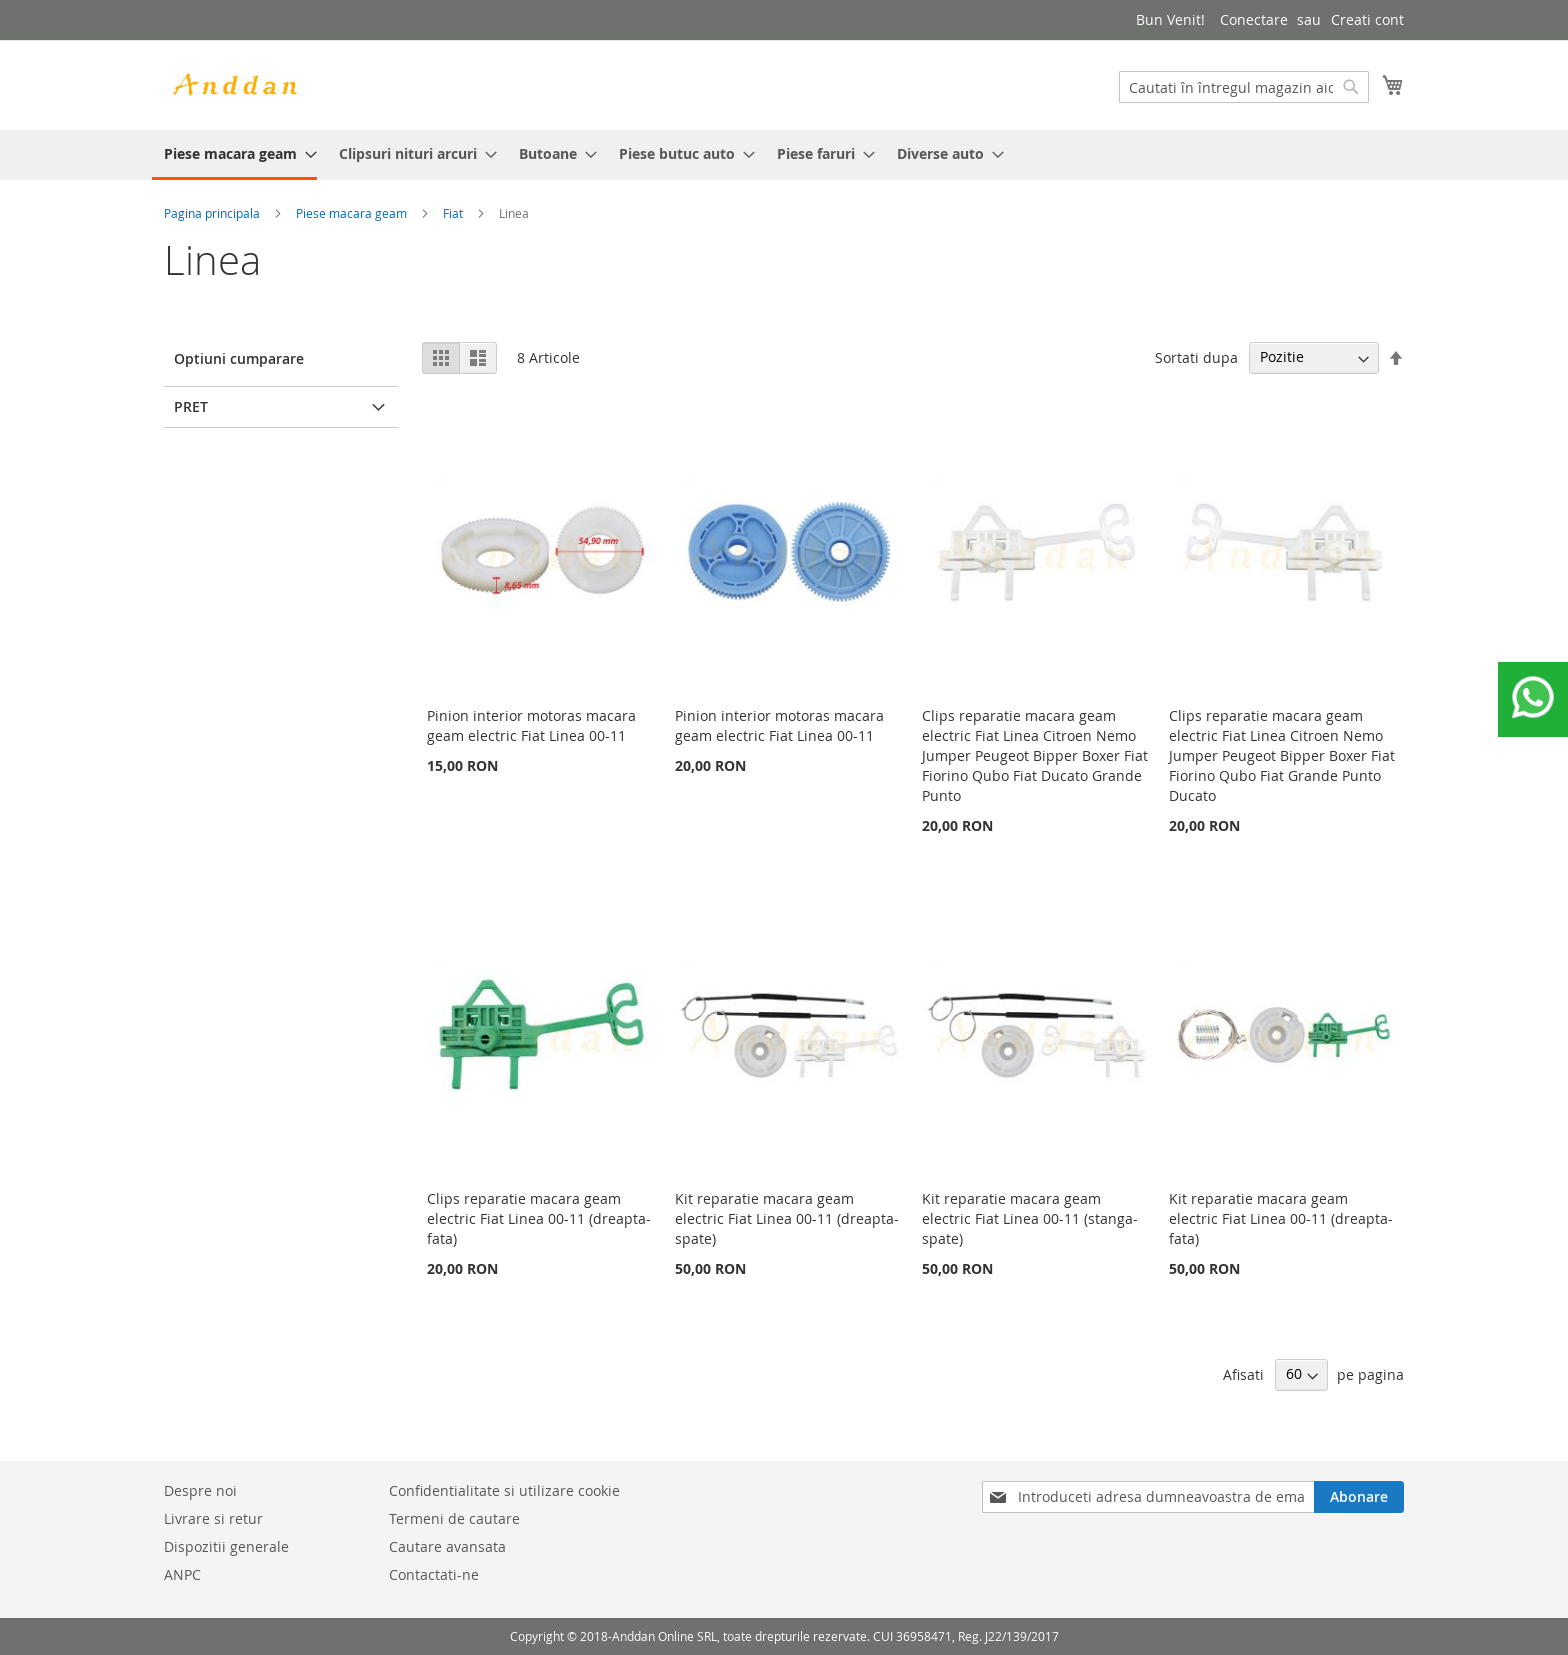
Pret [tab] (191, 406)
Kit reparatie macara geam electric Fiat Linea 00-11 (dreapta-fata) (1281, 1218)
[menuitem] (234, 155)
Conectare (1254, 19)
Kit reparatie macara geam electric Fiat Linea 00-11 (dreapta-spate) (787, 1218)
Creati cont (1367, 19)
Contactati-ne (434, 1574)
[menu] (784, 155)
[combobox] (1244, 87)
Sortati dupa (1196, 356)
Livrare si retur (213, 1518)
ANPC (182, 1574)
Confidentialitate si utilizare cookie (504, 1490)
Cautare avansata (447, 1546)
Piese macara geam (351, 213)
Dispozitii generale (226, 1546)
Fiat (453, 213)
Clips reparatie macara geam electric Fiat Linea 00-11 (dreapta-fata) (539, 1218)
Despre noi (200, 1490)
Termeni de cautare (454, 1518)
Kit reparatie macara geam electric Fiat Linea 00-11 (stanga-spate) (1030, 1218)
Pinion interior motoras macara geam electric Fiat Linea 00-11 (531, 725)
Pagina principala (212, 213)
